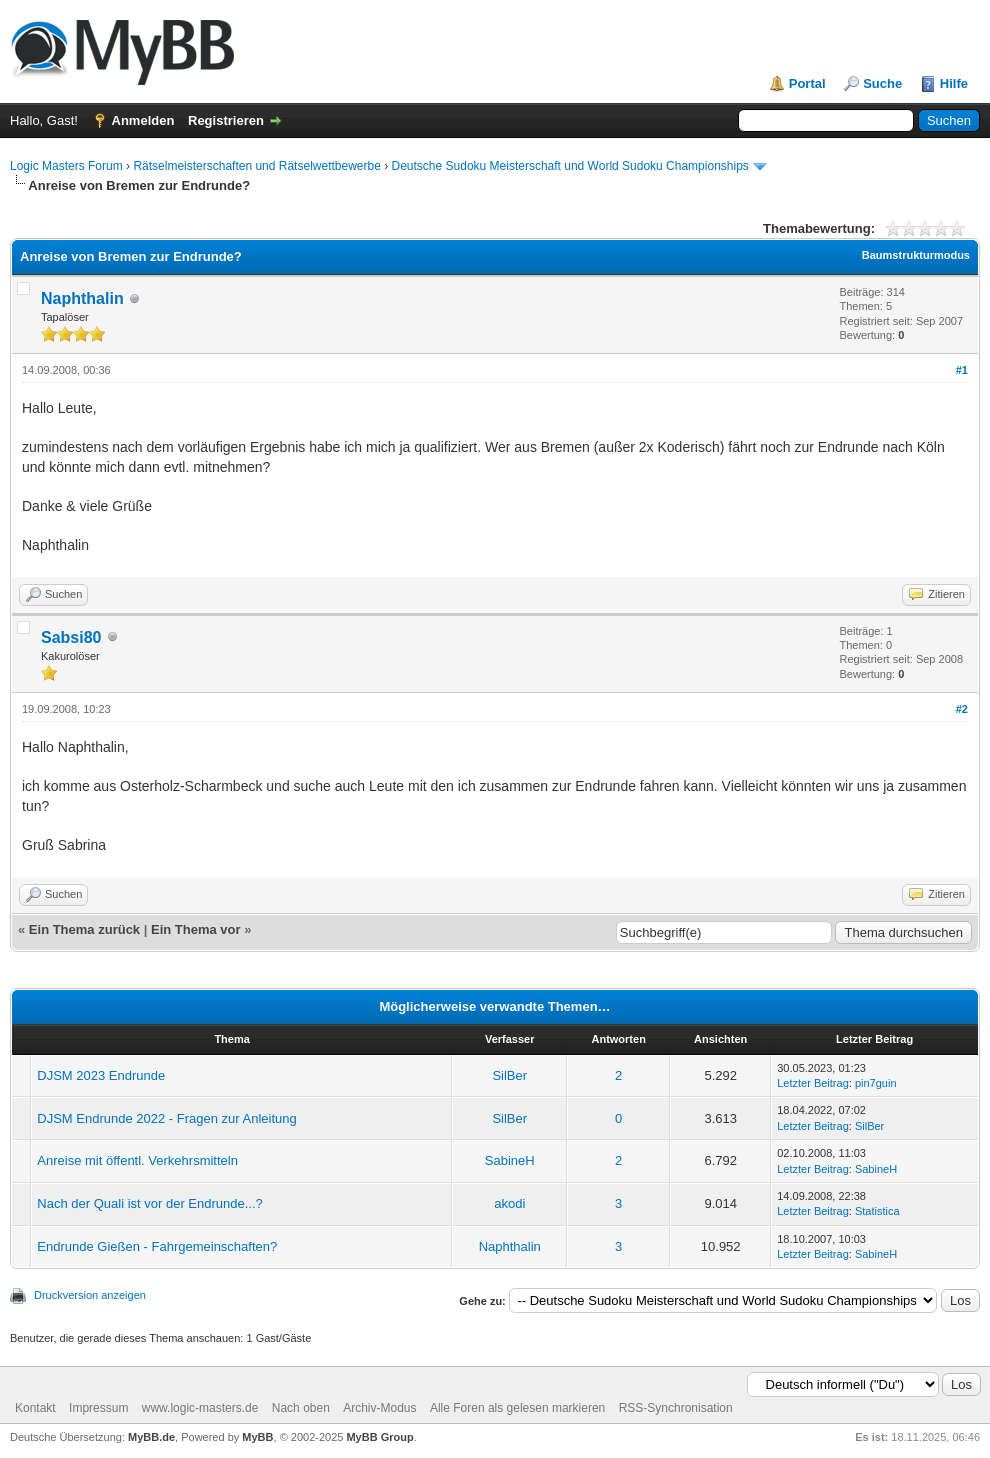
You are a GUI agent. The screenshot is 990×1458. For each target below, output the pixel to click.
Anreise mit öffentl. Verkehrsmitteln (137, 1160)
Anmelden (143, 120)
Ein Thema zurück (84, 929)
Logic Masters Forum (66, 166)
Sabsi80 (71, 637)
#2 (962, 709)
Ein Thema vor (196, 929)
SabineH (510, 1160)
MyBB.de (151, 1437)
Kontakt (35, 1408)
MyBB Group (379, 1437)
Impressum (98, 1408)
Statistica (877, 1211)
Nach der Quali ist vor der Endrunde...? (149, 1203)
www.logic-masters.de (200, 1408)
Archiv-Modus (379, 1408)
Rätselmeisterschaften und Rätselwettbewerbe (256, 166)
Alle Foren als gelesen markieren (517, 1408)
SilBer (509, 1075)
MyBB (257, 1437)
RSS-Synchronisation (676, 1408)
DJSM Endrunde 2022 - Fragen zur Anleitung (166, 1118)
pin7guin (876, 1083)
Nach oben (301, 1408)
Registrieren (226, 120)
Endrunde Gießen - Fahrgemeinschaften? (157, 1246)
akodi (509, 1203)
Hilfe (954, 83)
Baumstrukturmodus (916, 255)
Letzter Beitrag (813, 1083)
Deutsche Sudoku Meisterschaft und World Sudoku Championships (570, 166)
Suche (882, 83)
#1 (962, 370)
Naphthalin (82, 298)
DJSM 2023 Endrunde (101, 1075)
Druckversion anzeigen (90, 1295)
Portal (807, 83)
